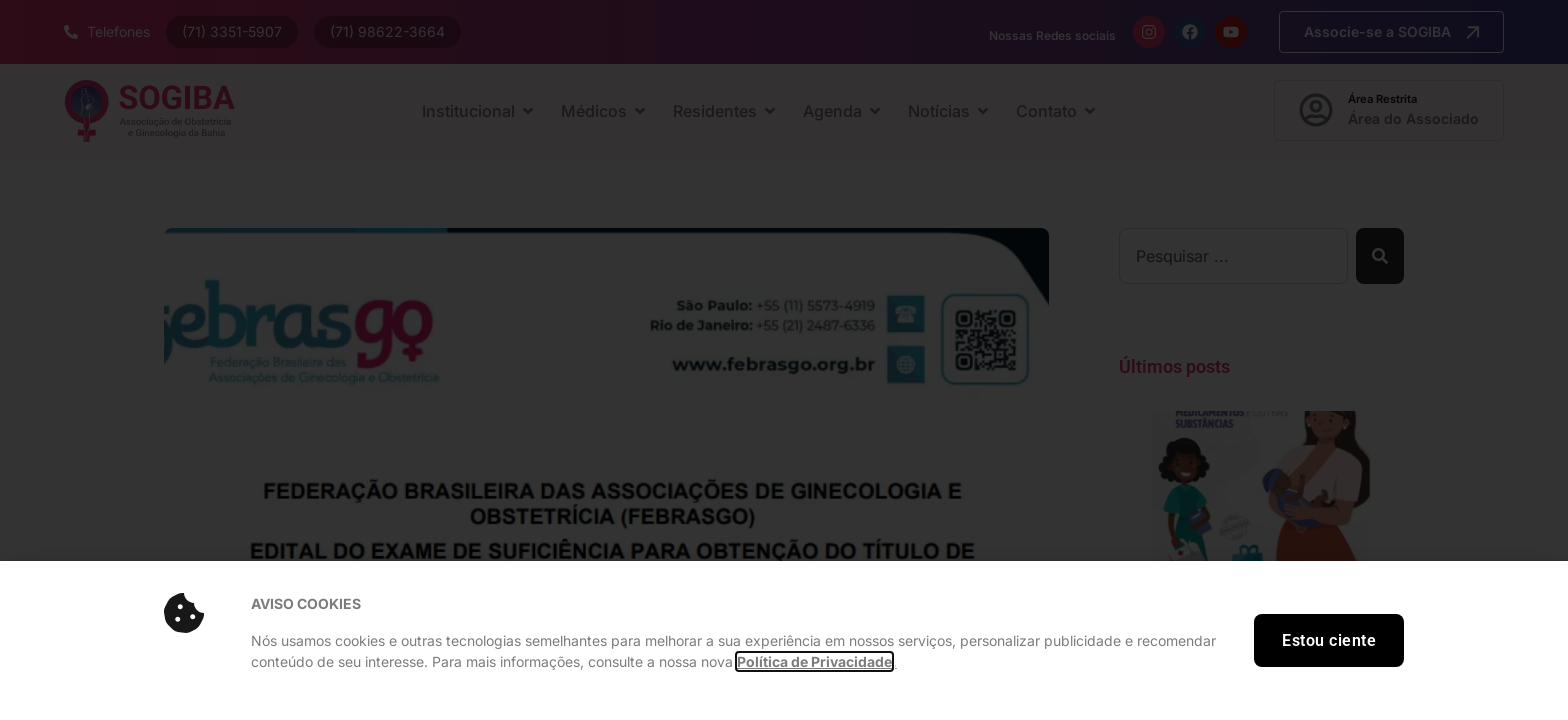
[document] (784, 360)
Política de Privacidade (814, 661)
